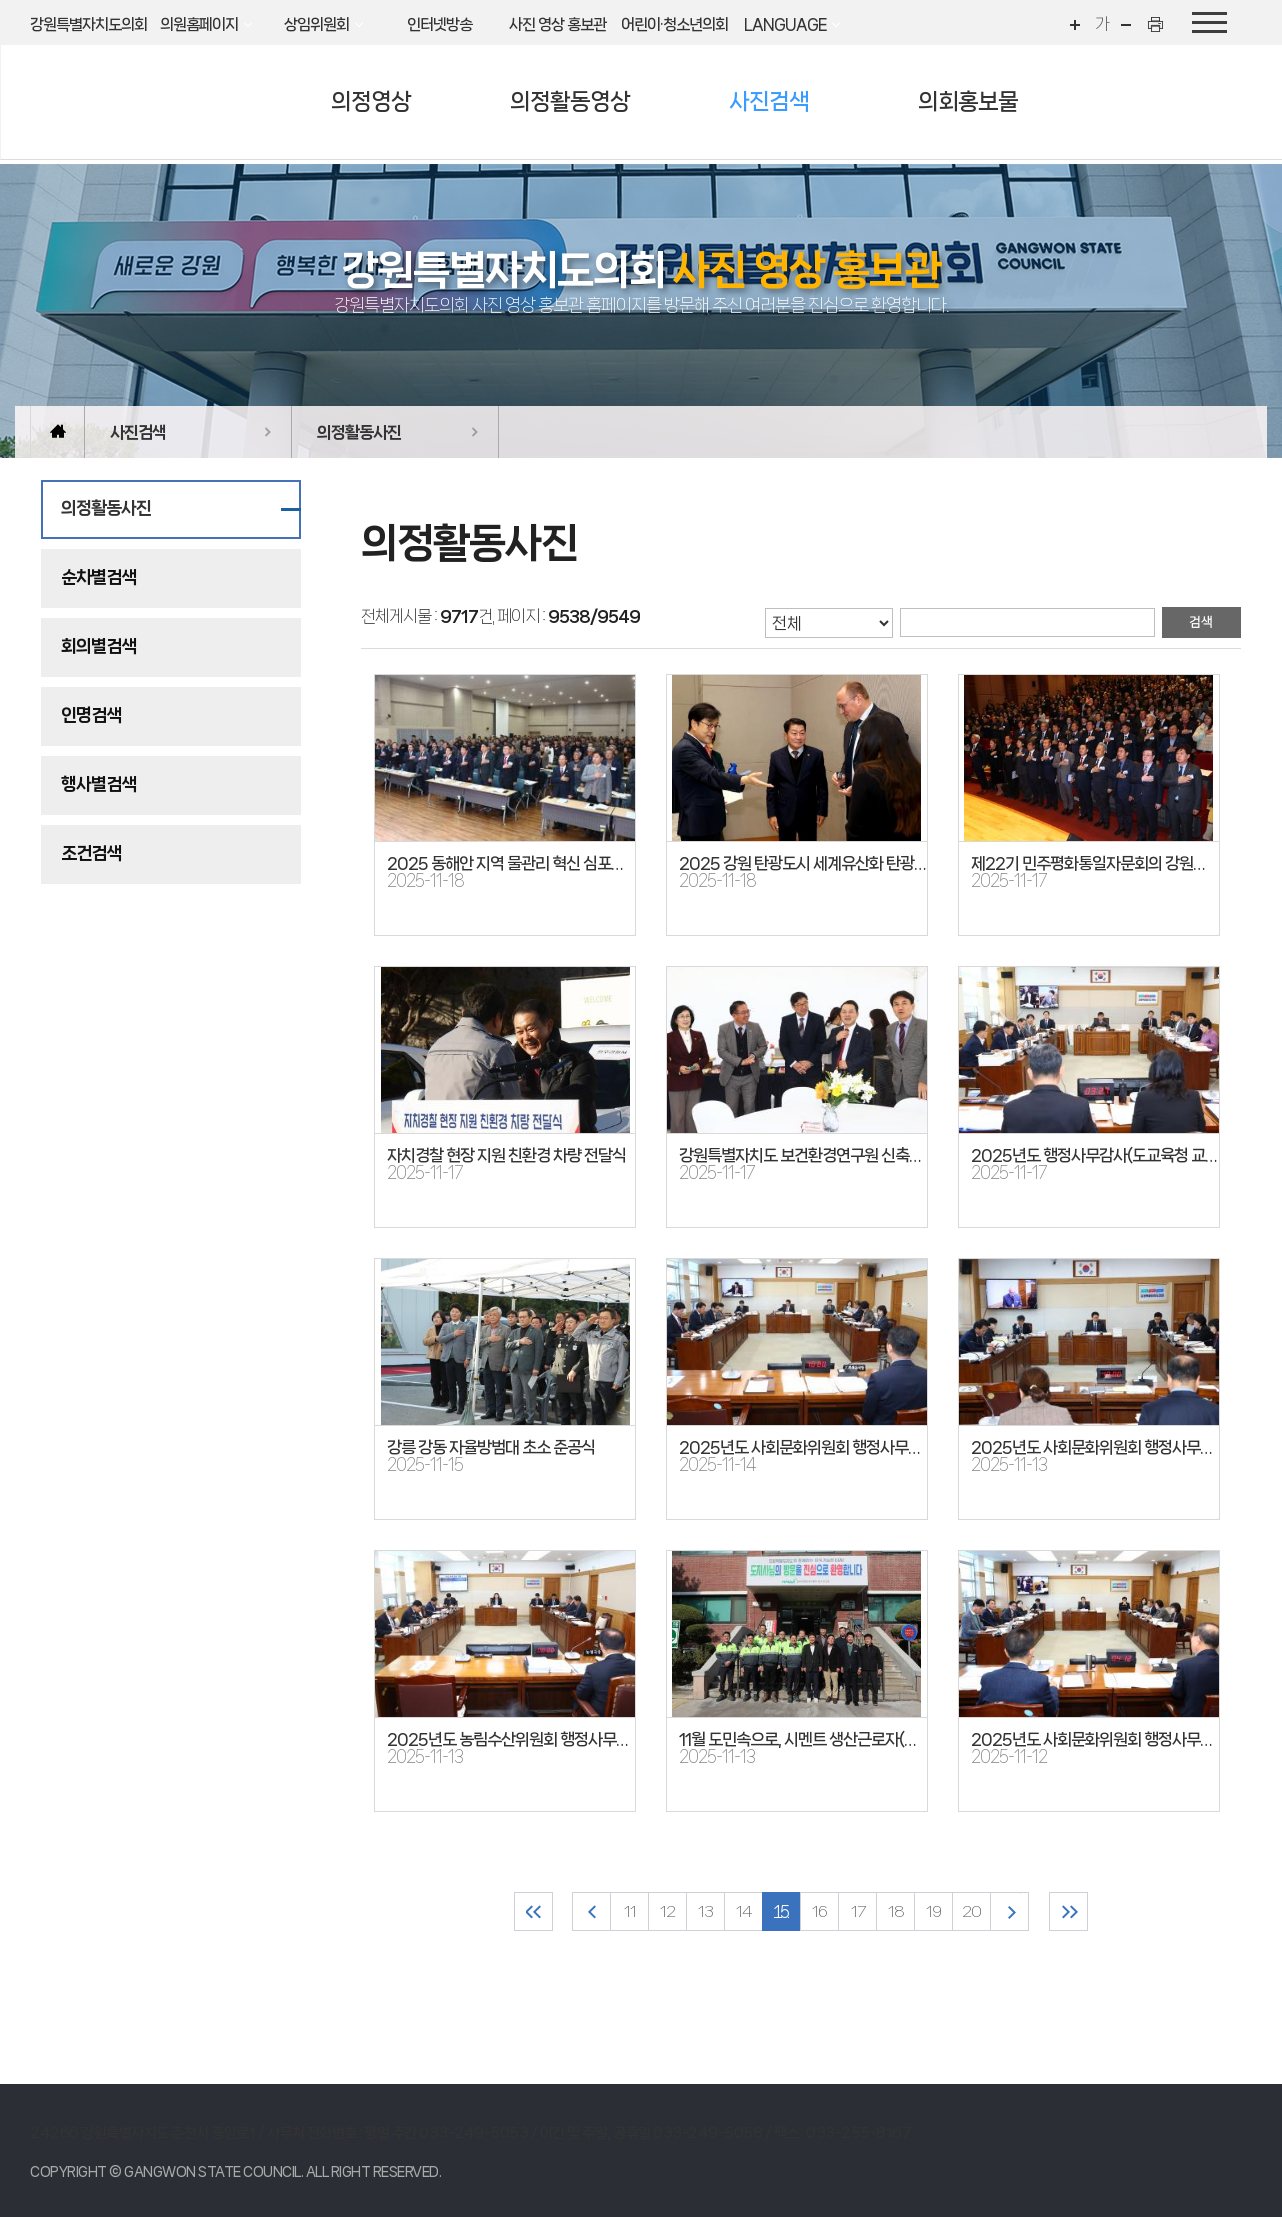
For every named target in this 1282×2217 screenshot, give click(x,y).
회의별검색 (98, 646)
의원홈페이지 (199, 24)
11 (630, 1911)
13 (705, 1911)
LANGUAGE (785, 24)
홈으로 (57, 432)
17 (858, 1911)
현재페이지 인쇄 (1157, 24)
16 (819, 1911)
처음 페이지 (533, 1911)
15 (781, 1911)
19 (933, 1911)
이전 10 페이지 (591, 1911)
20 (971, 1911)
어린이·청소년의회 (674, 24)
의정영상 (371, 101)
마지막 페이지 (1068, 1911)
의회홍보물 (968, 101)
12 (667, 1911)
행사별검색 (98, 784)
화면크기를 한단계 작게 (1129, 24)
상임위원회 (316, 24)
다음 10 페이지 (1009, 1911)
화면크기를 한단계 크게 (1073, 24)
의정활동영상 (570, 101)
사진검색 (769, 101)
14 (744, 1911)
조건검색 (91, 853)
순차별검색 (98, 577)
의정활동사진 (359, 432)
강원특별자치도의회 (88, 24)
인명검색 (91, 715)
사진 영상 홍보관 (557, 24)
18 (896, 1911)
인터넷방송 (439, 24)
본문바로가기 (0, 0)
